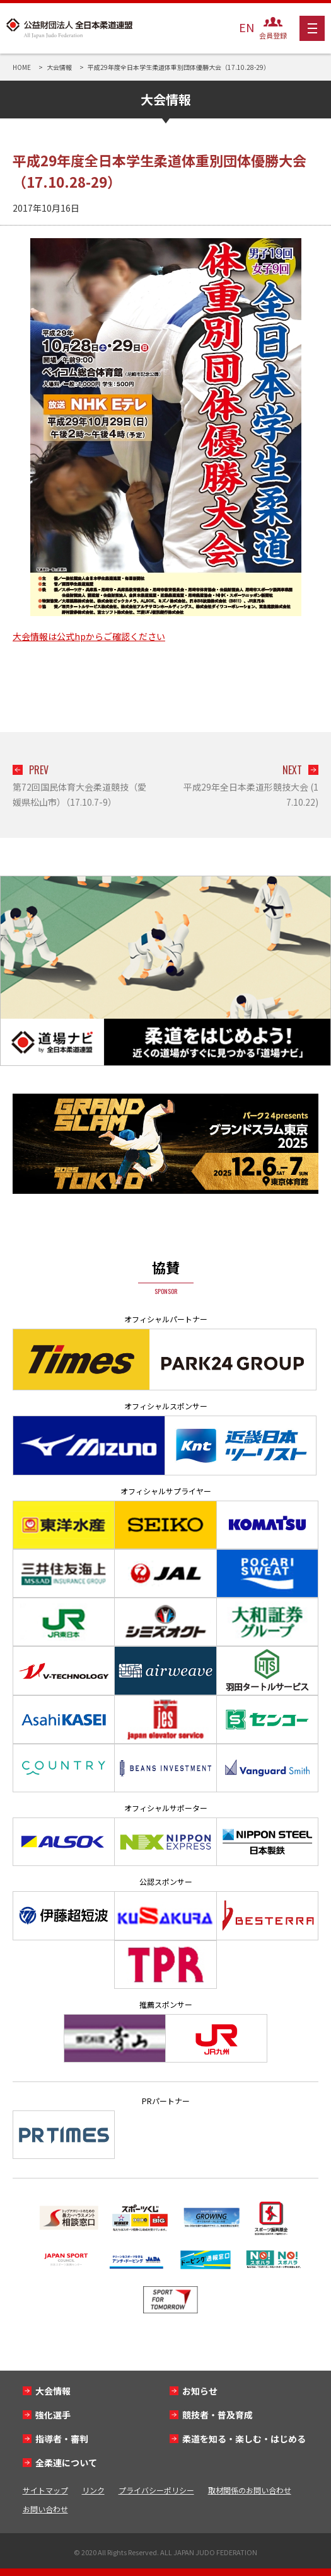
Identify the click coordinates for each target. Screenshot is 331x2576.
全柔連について (66, 2462)
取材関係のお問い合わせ (249, 2490)
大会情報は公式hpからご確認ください (89, 636)
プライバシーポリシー (156, 2490)
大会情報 (53, 2390)
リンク (93, 2490)
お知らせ (200, 2390)
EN (246, 27)
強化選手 (53, 2414)
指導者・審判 (61, 2438)
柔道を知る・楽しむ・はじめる (244, 2438)
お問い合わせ (45, 2509)
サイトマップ (45, 2490)
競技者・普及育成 (217, 2414)
